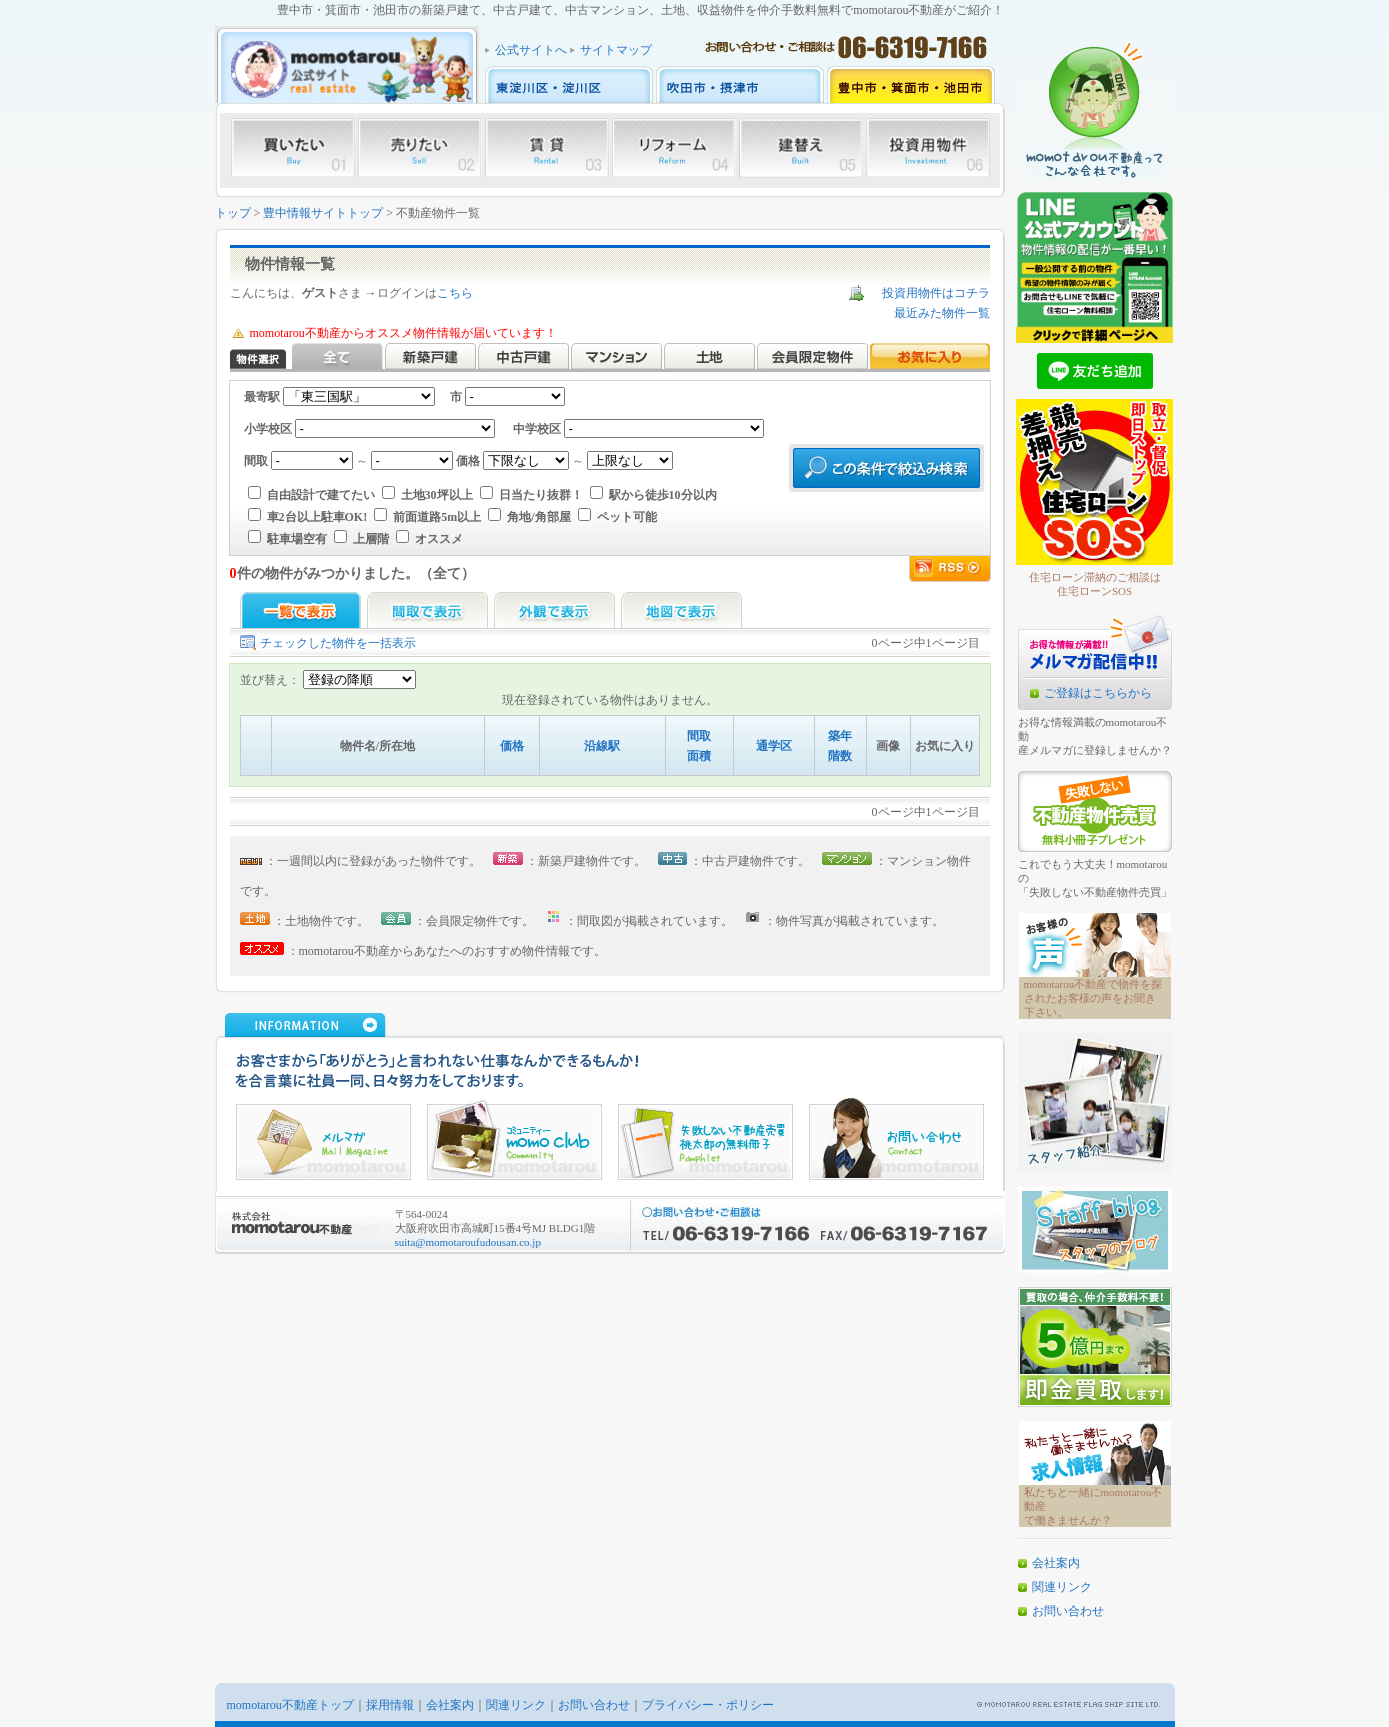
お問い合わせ (1068, 1611)
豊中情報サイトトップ (323, 213)
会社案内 (1056, 1563)
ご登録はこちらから (1098, 693)
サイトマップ (616, 50)
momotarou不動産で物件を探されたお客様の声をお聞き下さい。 (1093, 998)
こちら (455, 293)
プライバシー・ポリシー (708, 1705)
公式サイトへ (531, 50)
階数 (840, 756)
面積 (699, 756)
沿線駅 (602, 746)
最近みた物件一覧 (942, 313)
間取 (699, 736)
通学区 (774, 746)
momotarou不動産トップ (290, 1705)
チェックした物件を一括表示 (338, 643)
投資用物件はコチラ (936, 293)
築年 (840, 736)
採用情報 (390, 1705)
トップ (233, 213)
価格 (512, 746)
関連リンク (1062, 1587)
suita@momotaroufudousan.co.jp (468, 1242)
